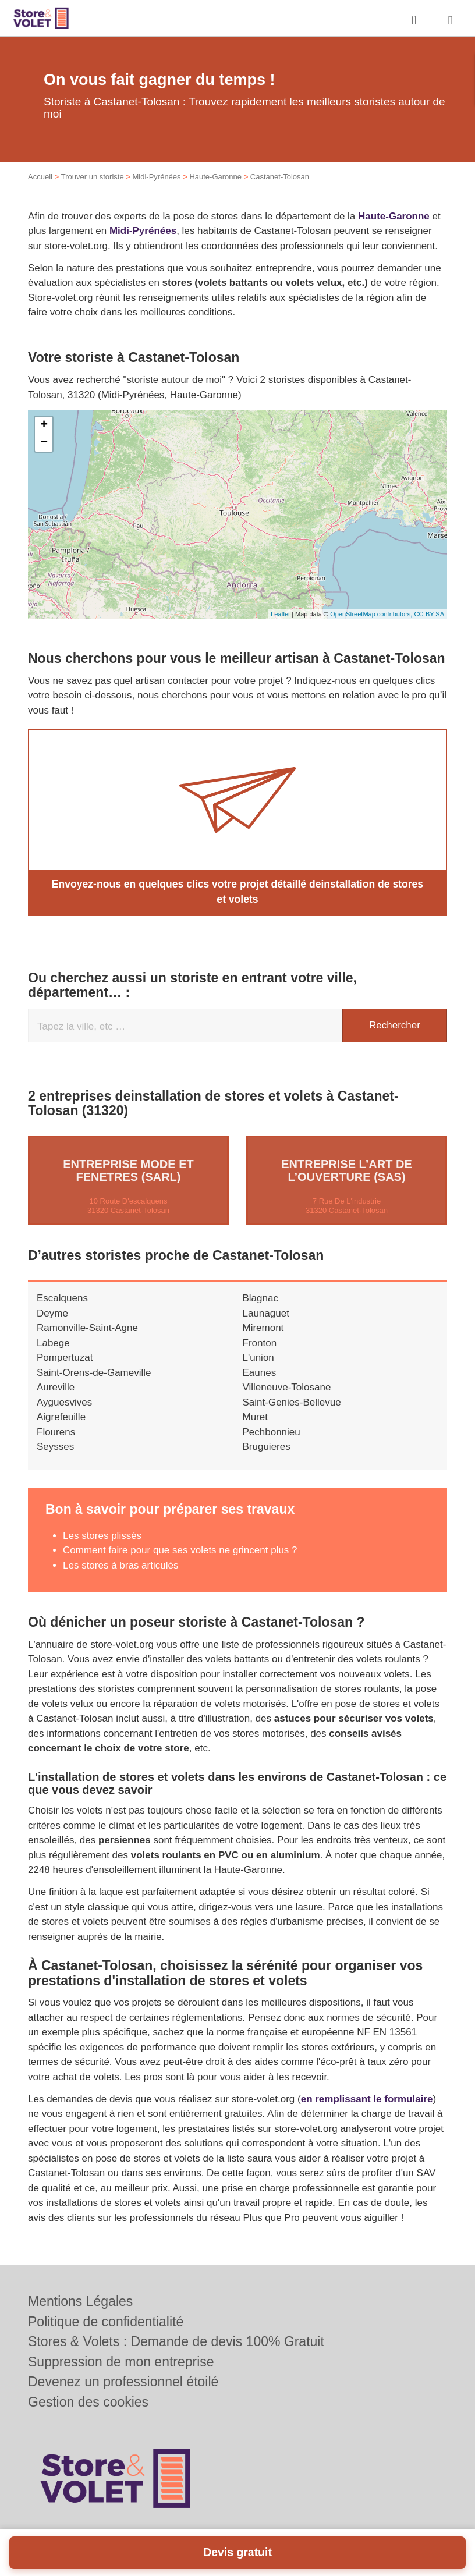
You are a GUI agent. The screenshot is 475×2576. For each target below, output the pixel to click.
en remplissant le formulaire (367, 2097)
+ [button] (44, 425)
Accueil (40, 176)
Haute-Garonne (215, 176)
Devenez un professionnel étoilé (123, 2381)
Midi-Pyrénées (156, 176)
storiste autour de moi (174, 379)
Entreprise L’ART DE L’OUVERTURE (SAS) (346, 1170)
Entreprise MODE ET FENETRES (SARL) (128, 1170)
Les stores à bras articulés (120, 1564)
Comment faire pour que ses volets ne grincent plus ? (180, 1549)
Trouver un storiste (92, 176)
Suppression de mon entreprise (121, 2361)
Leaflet (280, 614)
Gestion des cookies (88, 2402)
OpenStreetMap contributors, (372, 614)
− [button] (44, 443)
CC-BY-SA (429, 614)
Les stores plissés (102, 1534)
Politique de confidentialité (105, 2321)
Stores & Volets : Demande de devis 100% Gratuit (176, 2341)
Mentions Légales (80, 2301)
